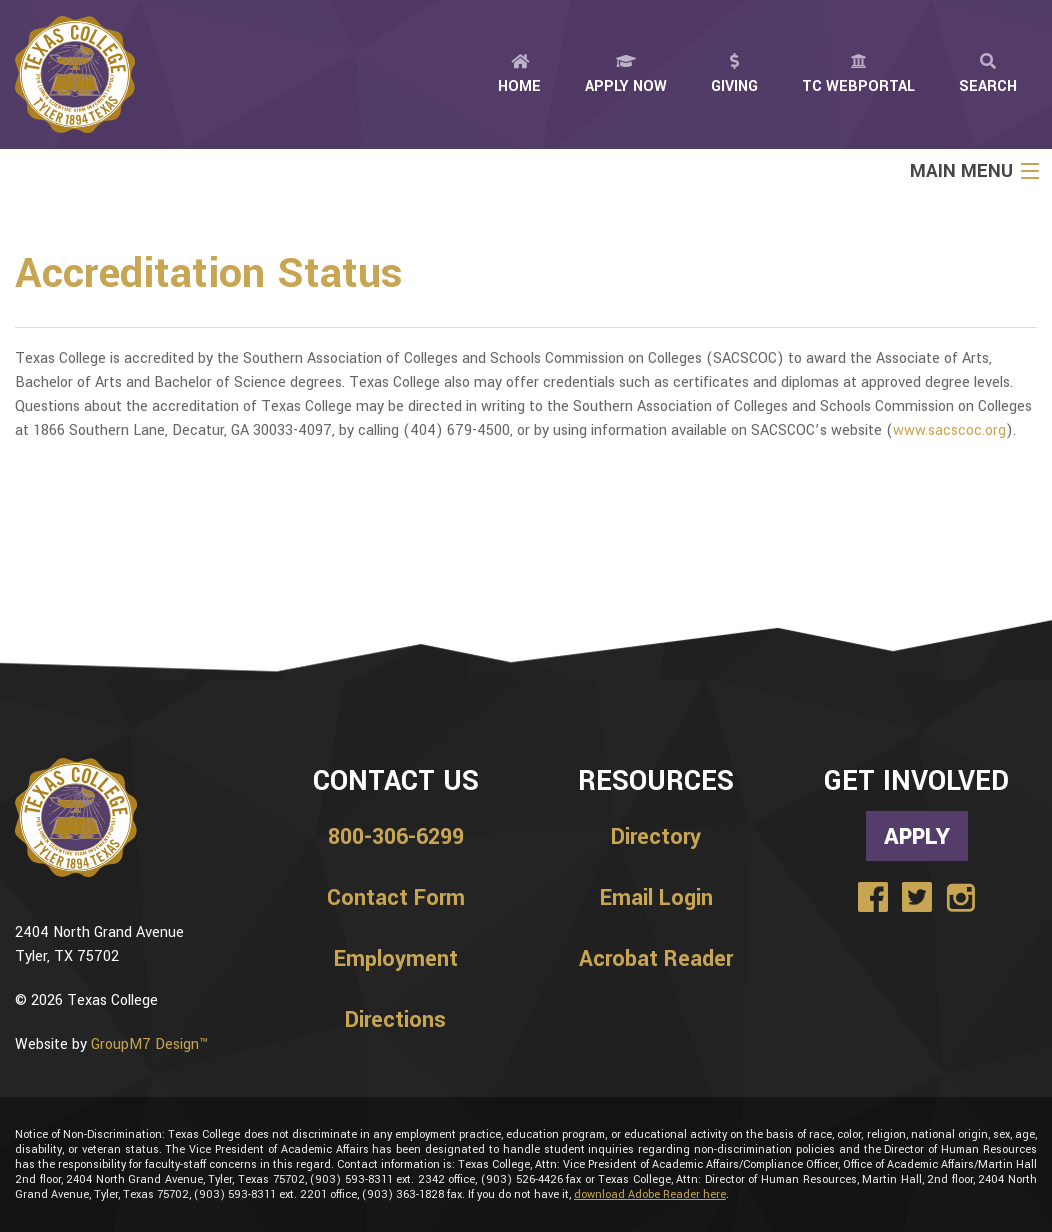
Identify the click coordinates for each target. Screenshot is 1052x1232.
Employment (396, 959)
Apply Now (626, 75)
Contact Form (396, 898)
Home (519, 75)
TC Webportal (858, 75)
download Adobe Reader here (650, 1194)
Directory (656, 837)
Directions (395, 1020)
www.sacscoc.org (949, 430)
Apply (917, 836)
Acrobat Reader (656, 959)
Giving (734, 75)
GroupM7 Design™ (149, 1044)
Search (988, 75)
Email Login (656, 898)
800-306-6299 (396, 837)
